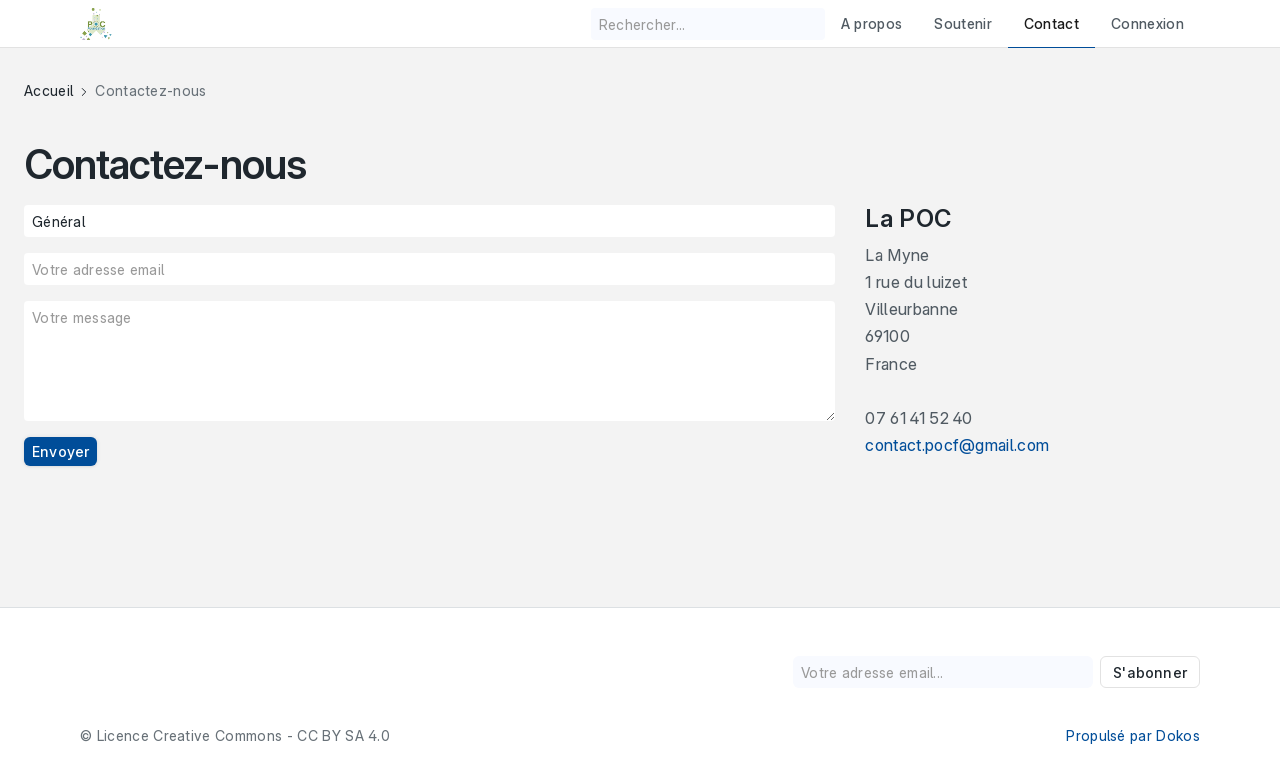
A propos (872, 23)
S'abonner (1150, 672)
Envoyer (60, 451)
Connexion (1147, 23)
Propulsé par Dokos (1133, 735)
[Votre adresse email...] (943, 672)
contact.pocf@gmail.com (957, 445)
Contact (1051, 23)
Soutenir (963, 23)
